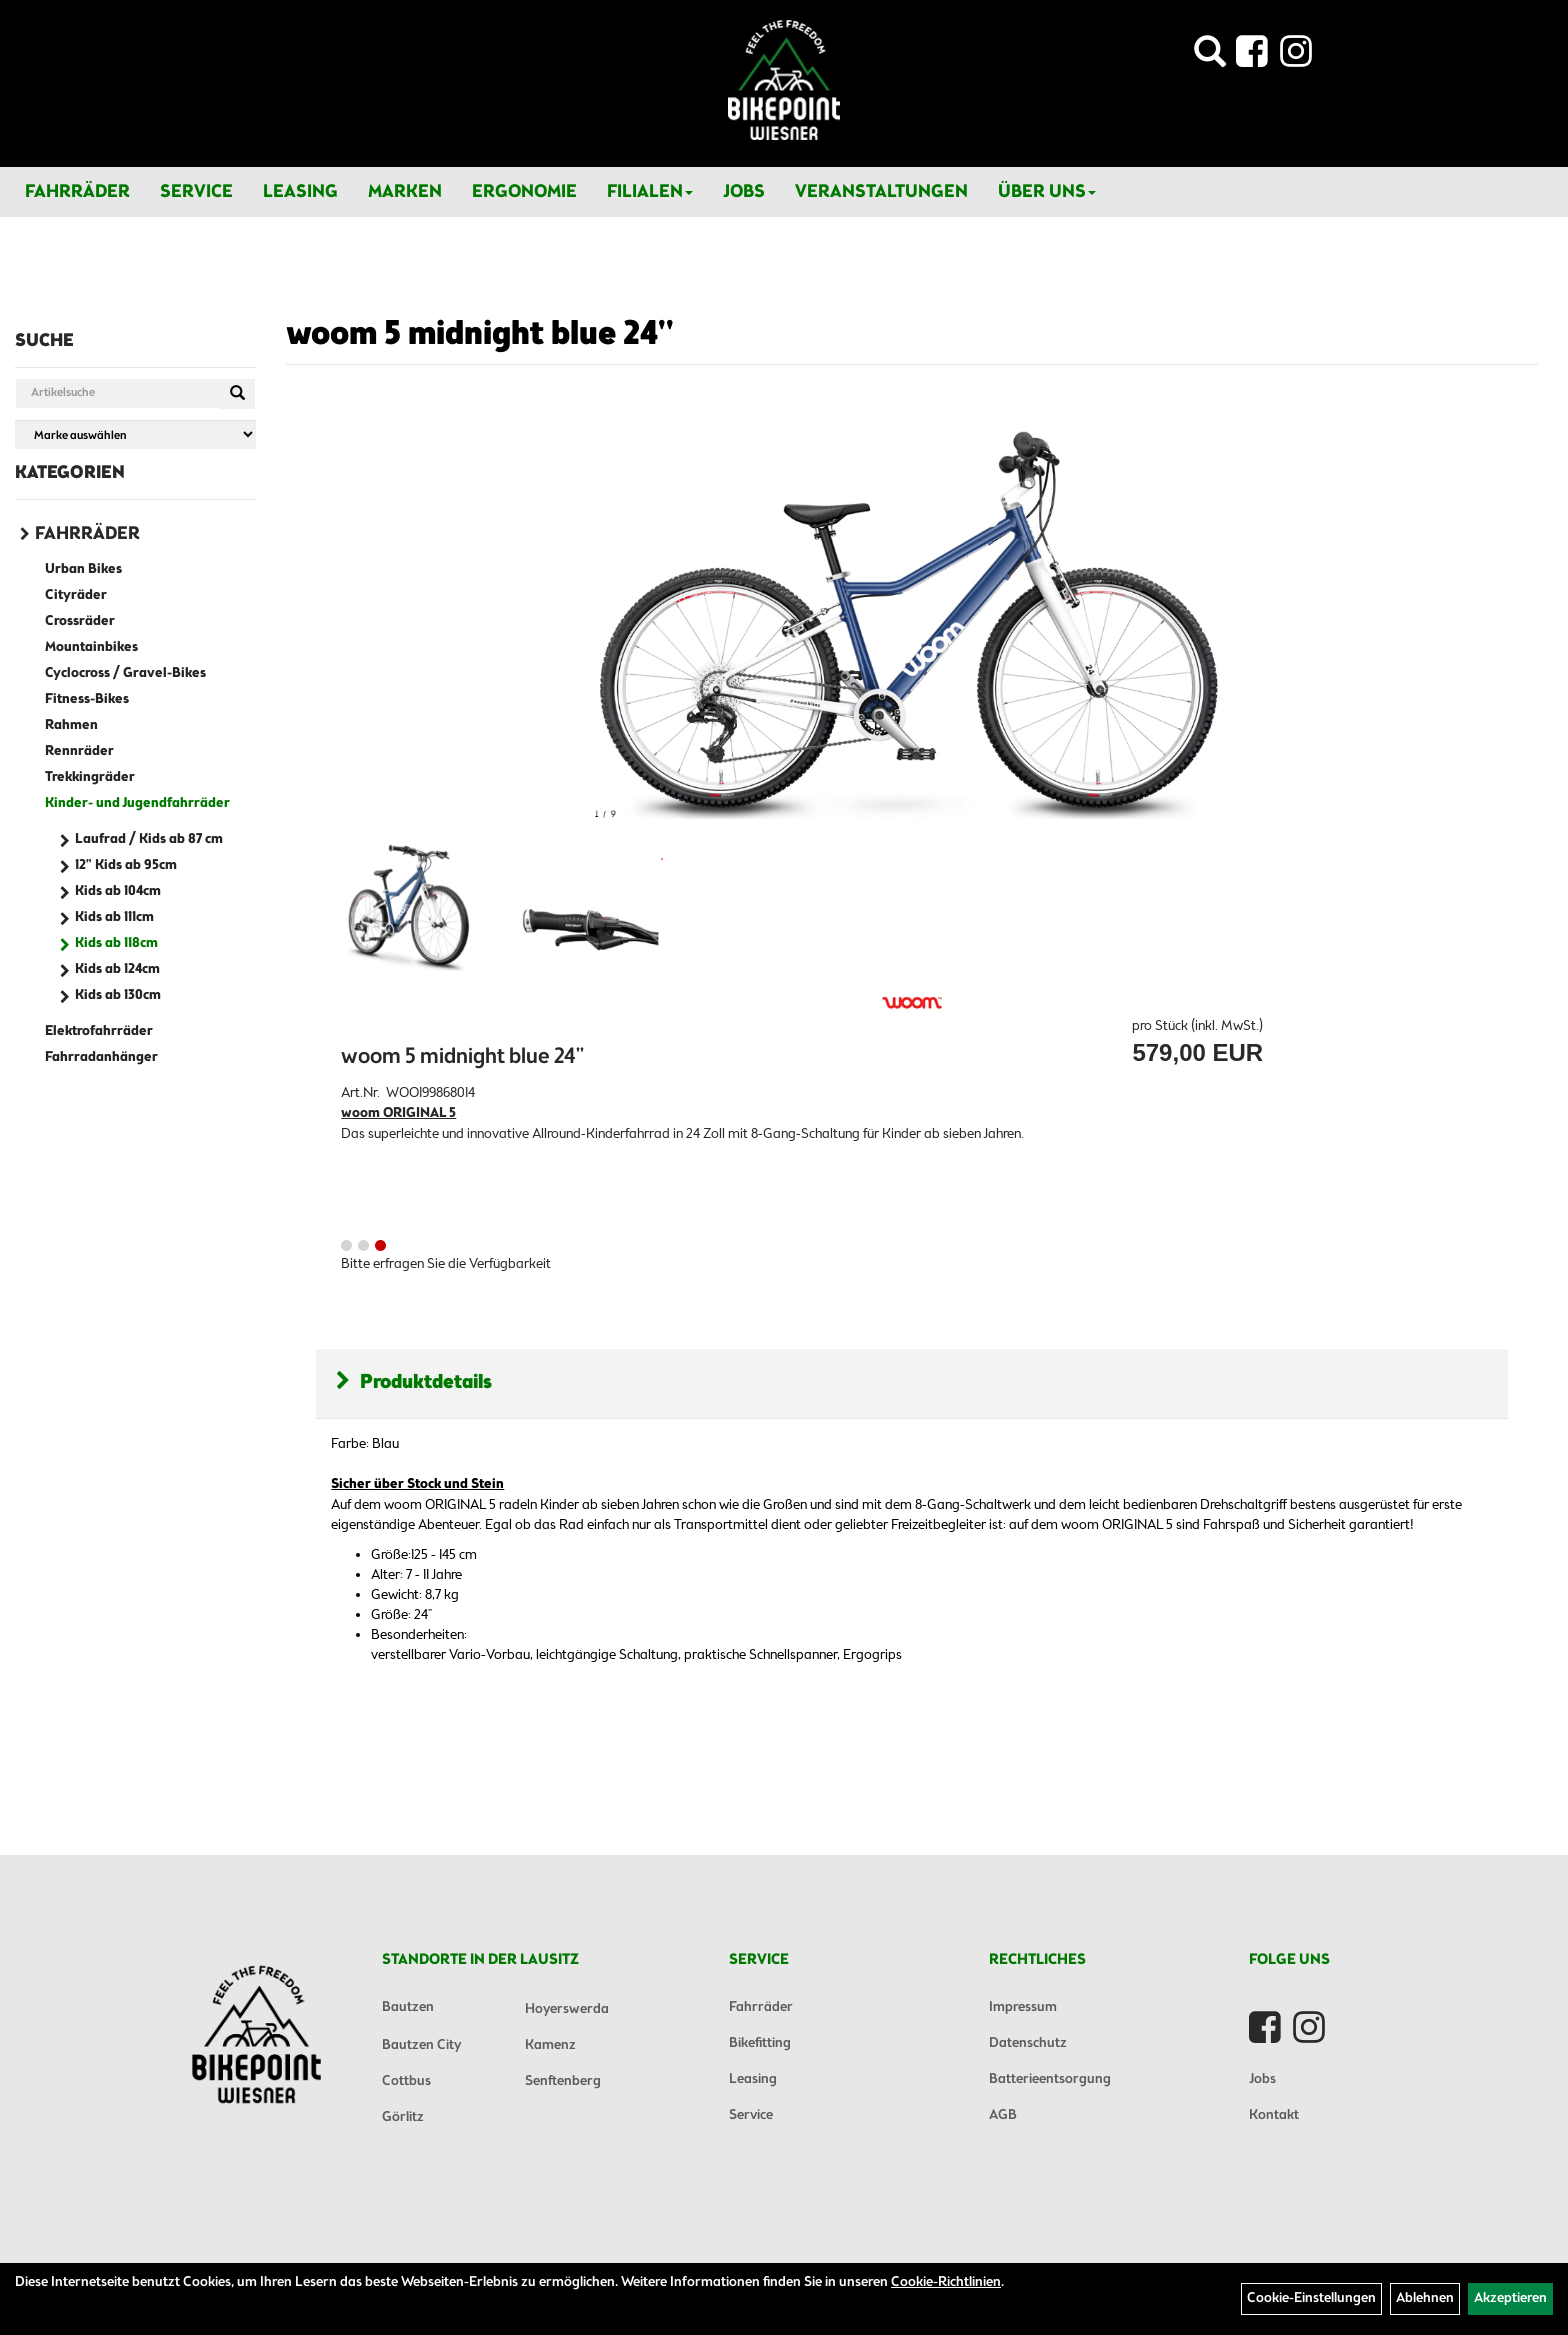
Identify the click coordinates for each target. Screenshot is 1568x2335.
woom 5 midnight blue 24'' (480, 335)
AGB (1003, 2115)
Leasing (300, 192)
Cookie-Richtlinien (946, 2282)
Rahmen (71, 725)
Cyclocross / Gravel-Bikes (125, 673)
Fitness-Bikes (87, 699)
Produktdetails (414, 1382)
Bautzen (408, 2007)
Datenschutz (1028, 2043)
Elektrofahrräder (99, 1031)
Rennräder (79, 751)
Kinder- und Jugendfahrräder (137, 803)
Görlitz (403, 2117)
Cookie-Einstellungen (1311, 2298)
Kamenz (550, 2045)
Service (196, 192)
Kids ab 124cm (117, 969)
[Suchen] (237, 394)
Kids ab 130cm (118, 995)
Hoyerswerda (567, 2009)
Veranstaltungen (881, 192)
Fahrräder (77, 192)
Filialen (650, 192)
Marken (405, 192)
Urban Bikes (83, 569)
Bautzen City (421, 2045)
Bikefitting (760, 2043)
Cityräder (76, 595)
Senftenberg (563, 2081)
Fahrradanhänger (101, 1057)
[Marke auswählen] (135, 434)
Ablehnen (1425, 2298)
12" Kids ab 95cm (126, 865)
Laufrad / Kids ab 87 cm (149, 839)
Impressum (1023, 2007)
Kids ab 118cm (116, 943)
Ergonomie (524, 192)
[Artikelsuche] (1210, 57)
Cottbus (406, 2081)
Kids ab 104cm (118, 891)
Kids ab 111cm (114, 917)
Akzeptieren (1510, 2298)
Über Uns (1047, 192)
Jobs (744, 192)
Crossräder (80, 621)
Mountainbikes (91, 647)
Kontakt (1274, 2115)
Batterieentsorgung (1050, 2079)
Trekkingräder (90, 777)
